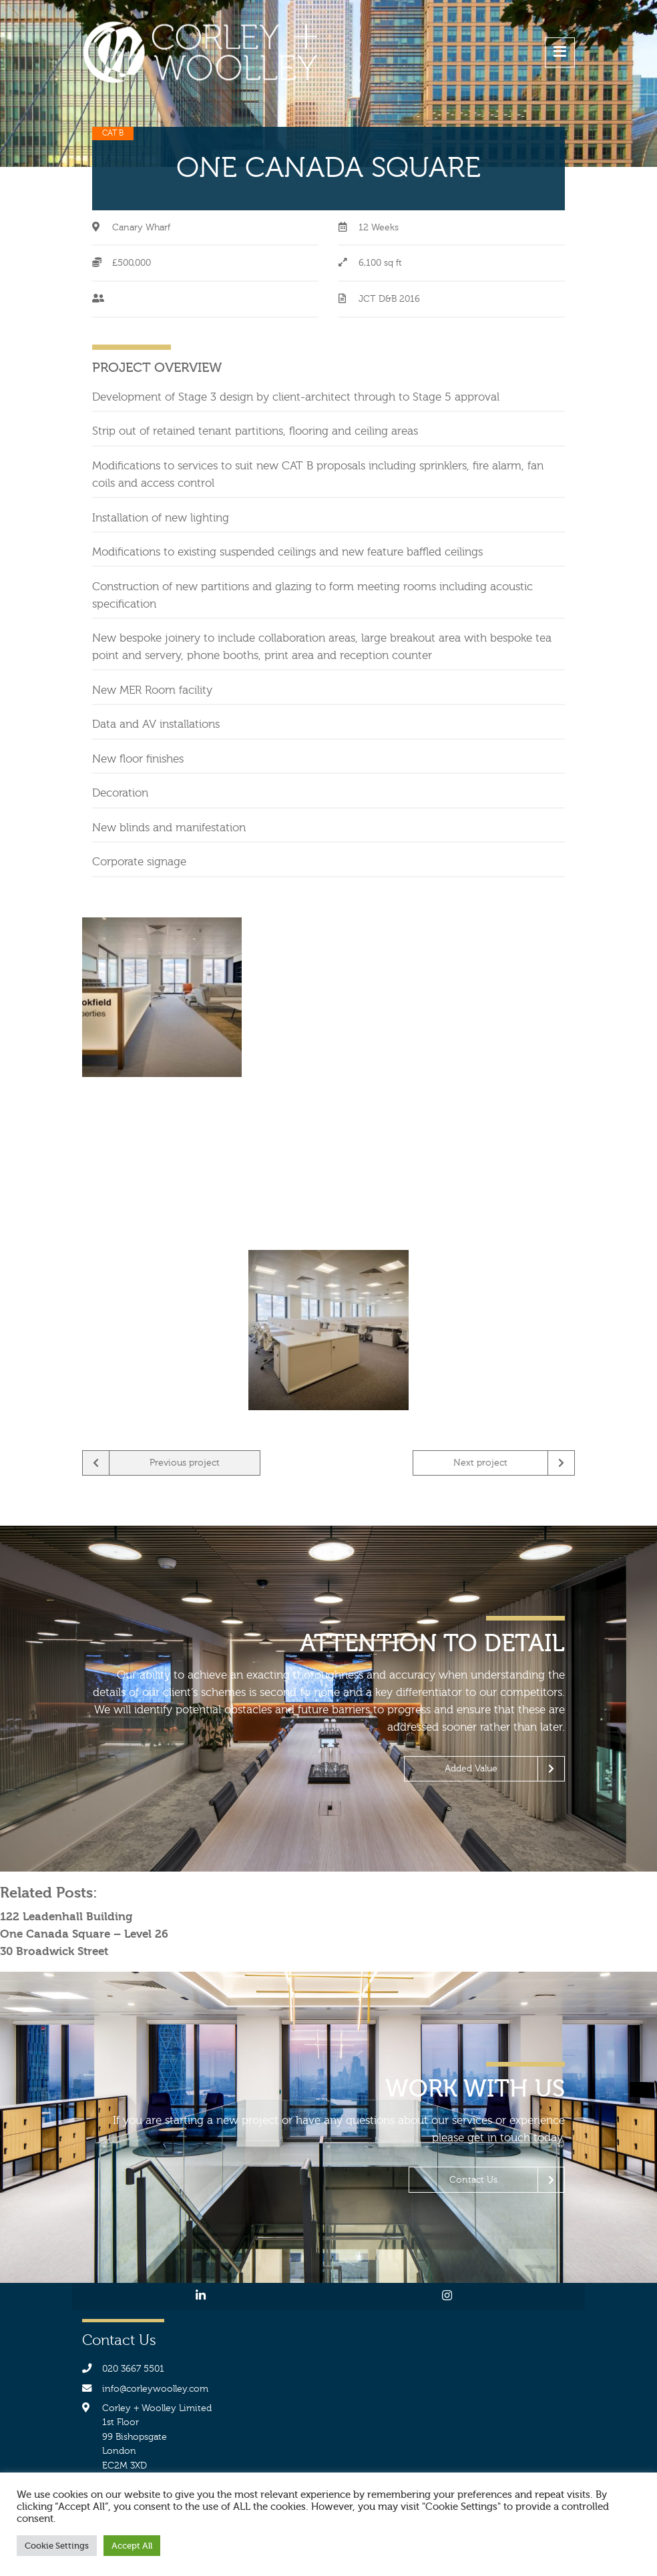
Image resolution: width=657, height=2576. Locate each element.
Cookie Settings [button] (57, 2546)
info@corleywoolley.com (155, 2388)
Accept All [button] (132, 2546)
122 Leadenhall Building (66, 1916)
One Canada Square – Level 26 (84, 1933)
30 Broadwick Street (54, 1951)
